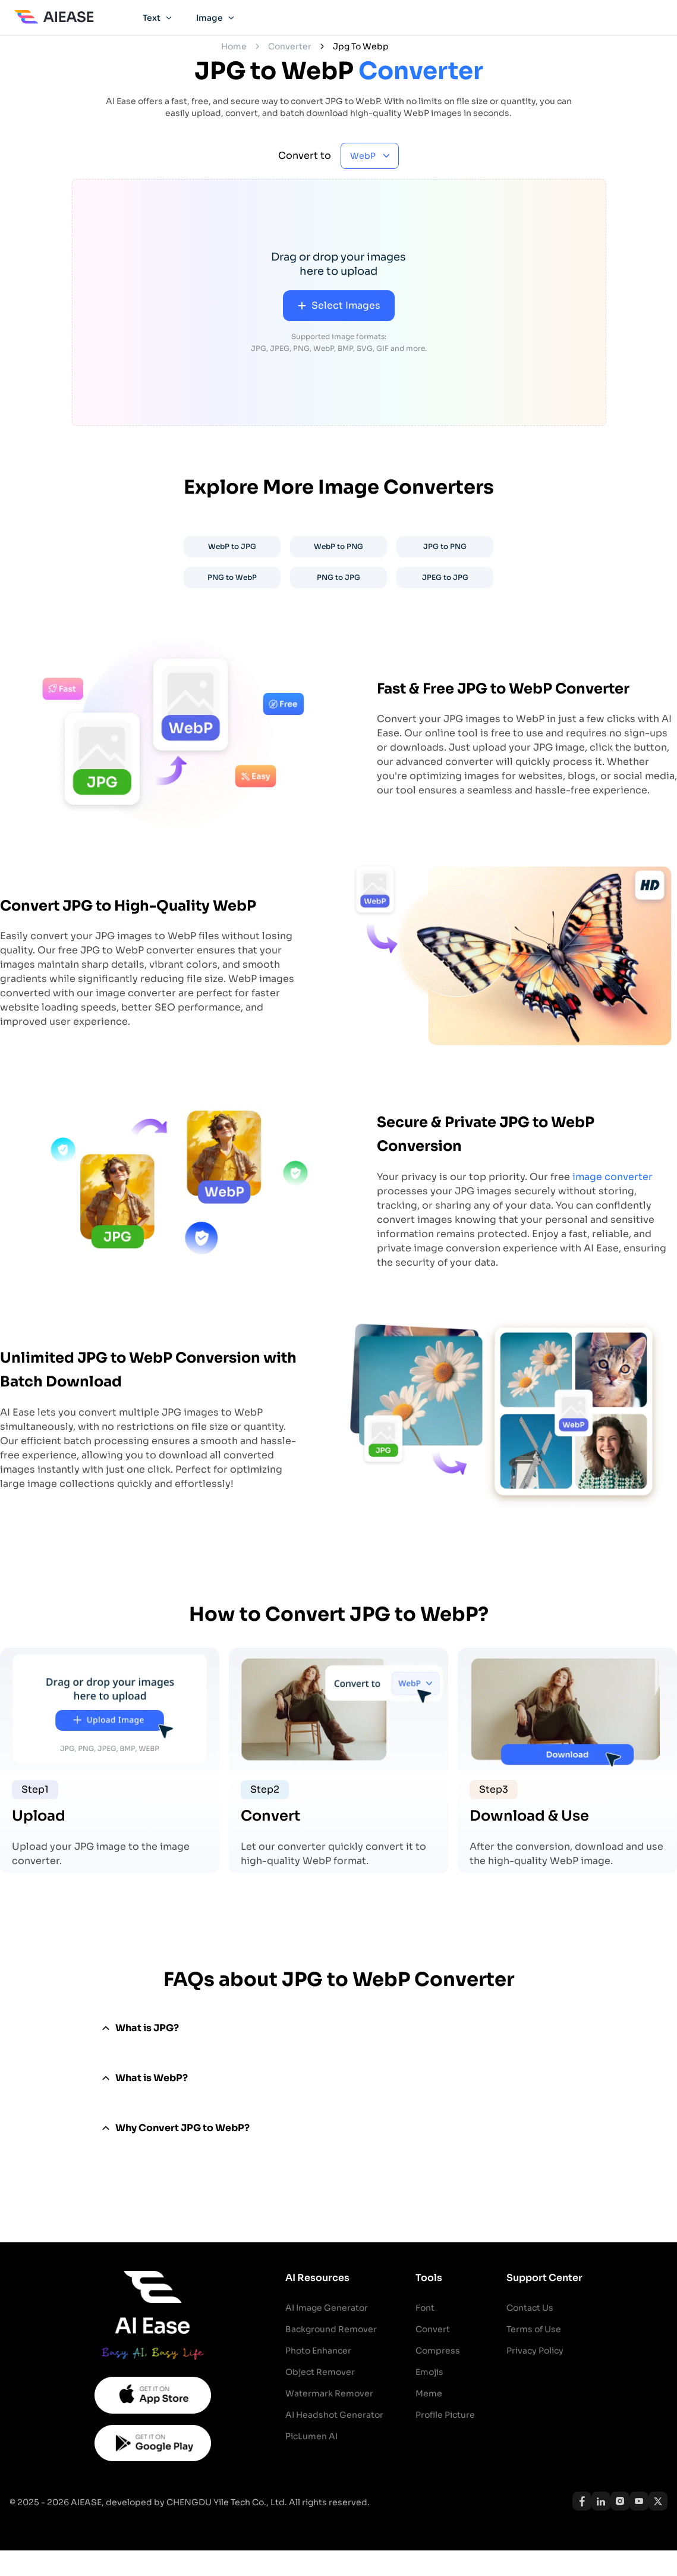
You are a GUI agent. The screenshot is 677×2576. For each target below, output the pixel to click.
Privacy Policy (534, 2350)
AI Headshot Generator (334, 2414)
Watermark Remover (329, 2393)
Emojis (429, 2372)
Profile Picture (445, 2414)
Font (424, 2307)
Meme (428, 2393)
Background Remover (331, 2329)
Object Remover (320, 2372)
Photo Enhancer (318, 2350)
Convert (432, 2329)
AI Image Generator (326, 2307)
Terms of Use (533, 2329)
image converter (612, 1177)
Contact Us (529, 2307)
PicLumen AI (311, 2436)
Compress (437, 2350)
